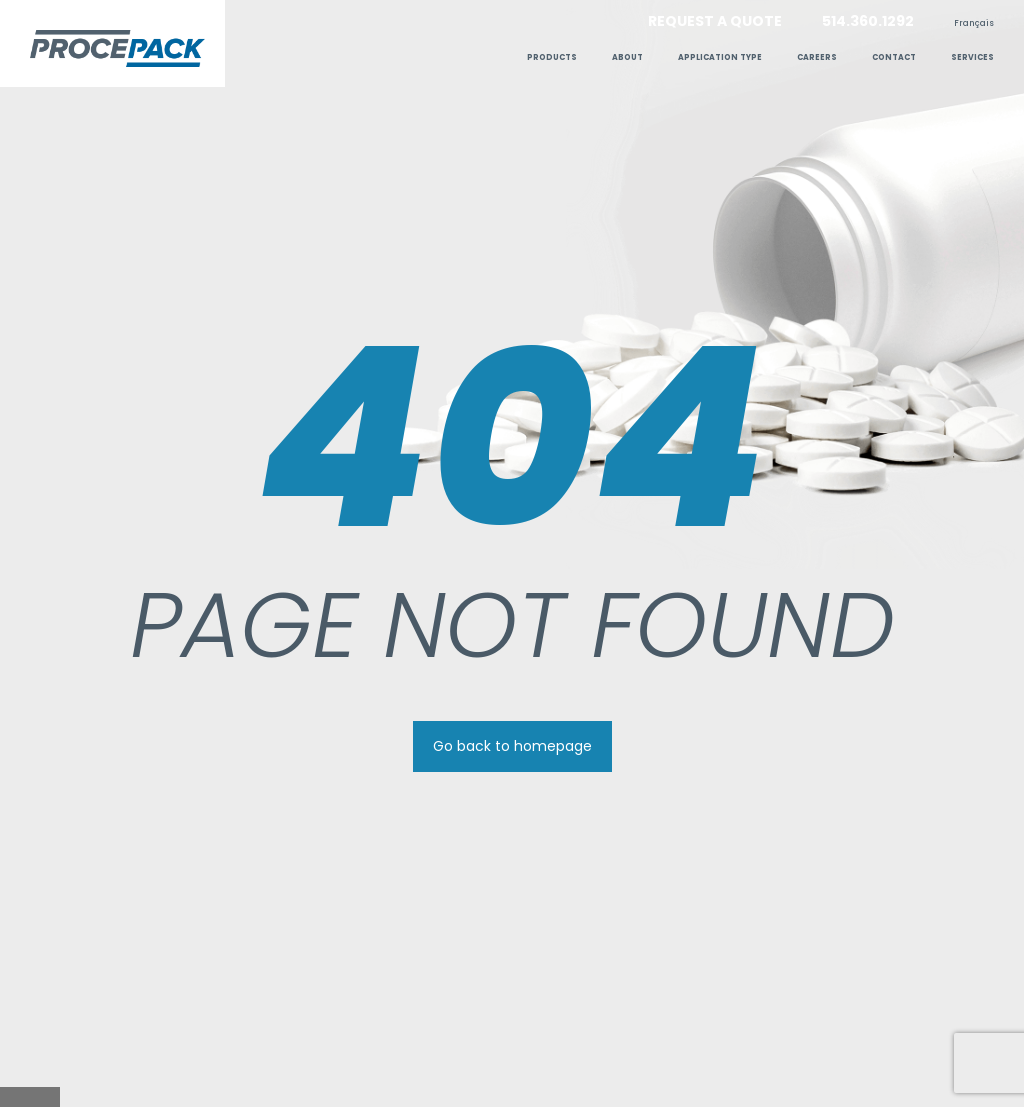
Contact (894, 57)
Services (972, 57)
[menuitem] (974, 23)
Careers (817, 57)
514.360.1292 (868, 21)
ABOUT (627, 57)
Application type (720, 57)
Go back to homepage (512, 746)
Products (552, 57)
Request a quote (715, 21)
